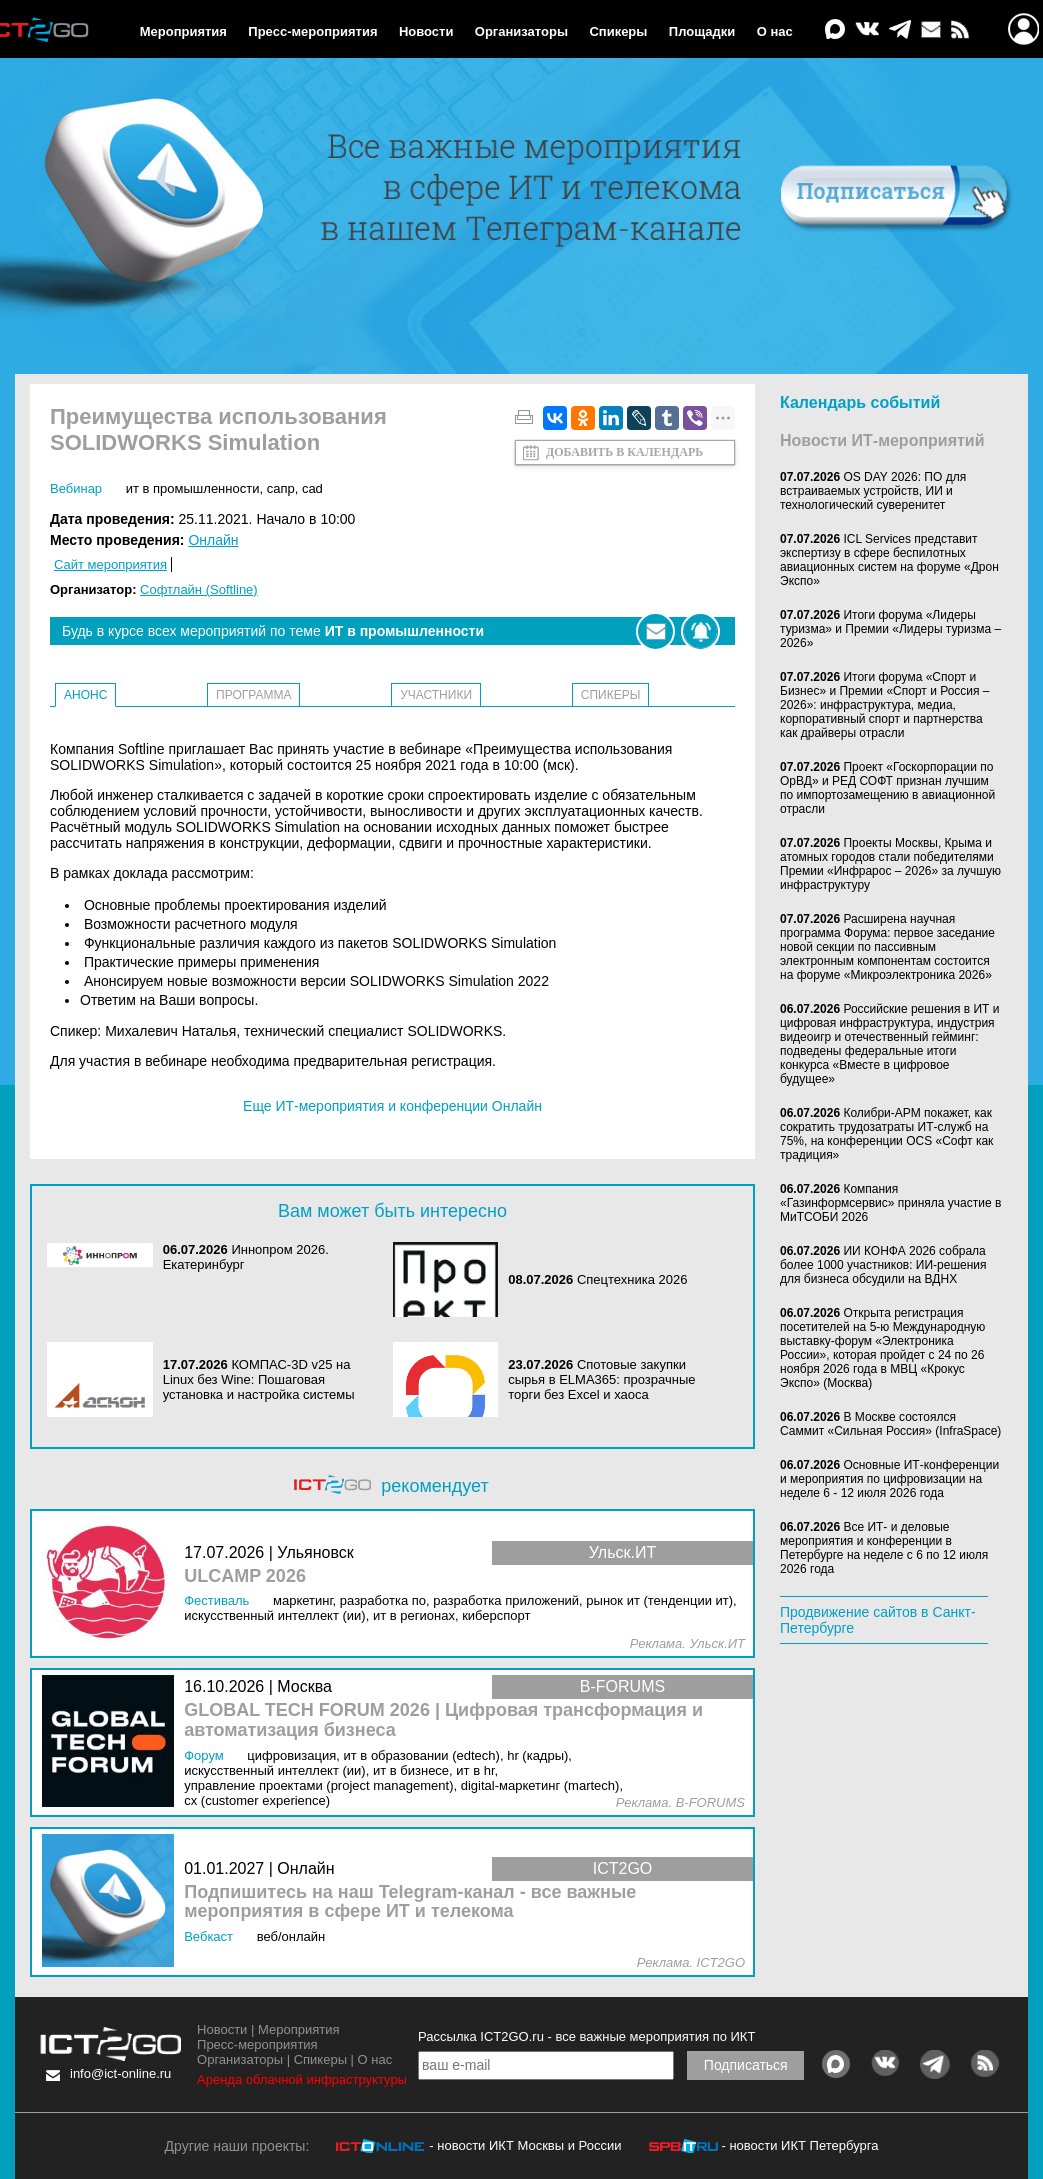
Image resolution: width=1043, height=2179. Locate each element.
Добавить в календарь (624, 452)
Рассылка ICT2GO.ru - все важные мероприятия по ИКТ (586, 2036)
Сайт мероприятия (110, 564)
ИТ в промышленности (193, 488)
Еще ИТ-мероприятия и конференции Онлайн (392, 1106)
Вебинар (76, 488)
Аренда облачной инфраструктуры (302, 2079)
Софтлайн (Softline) (199, 589)
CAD (312, 488)
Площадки (702, 31)
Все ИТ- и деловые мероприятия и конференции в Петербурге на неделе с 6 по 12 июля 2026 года (884, 1548)
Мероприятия (183, 31)
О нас (775, 31)
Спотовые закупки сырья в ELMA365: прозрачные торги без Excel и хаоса (601, 1379)
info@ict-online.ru (120, 2073)
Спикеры (618, 31)
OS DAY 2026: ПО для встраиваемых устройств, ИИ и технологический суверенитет (873, 491)
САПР (281, 488)
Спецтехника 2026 (632, 1279)
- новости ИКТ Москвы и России (525, 2145)
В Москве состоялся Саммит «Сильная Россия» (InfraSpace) (890, 1424)
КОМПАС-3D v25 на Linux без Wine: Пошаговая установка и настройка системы (259, 1379)
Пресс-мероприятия (312, 31)
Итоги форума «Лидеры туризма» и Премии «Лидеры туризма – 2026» (890, 629)
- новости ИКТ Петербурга (799, 2145)
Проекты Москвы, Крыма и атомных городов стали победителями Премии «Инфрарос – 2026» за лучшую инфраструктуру (890, 864)
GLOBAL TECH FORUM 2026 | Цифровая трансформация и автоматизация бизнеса (443, 1720)
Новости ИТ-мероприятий (882, 440)
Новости (426, 31)
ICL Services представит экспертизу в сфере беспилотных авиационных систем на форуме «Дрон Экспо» (889, 560)
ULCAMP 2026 (245, 1576)
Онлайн (213, 540)
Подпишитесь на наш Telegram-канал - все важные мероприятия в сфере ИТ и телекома (410, 1902)
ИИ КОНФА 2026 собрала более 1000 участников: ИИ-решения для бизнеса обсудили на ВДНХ (883, 1265)
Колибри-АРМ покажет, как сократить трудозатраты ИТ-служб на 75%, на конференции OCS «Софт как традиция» (886, 1134)
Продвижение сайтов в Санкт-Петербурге (878, 1620)
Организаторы (521, 31)
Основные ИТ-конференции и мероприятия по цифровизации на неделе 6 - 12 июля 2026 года (889, 1479)
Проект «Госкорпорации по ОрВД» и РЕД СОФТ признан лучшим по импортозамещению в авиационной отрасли (887, 788)
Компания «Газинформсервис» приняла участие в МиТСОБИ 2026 (890, 1203)
